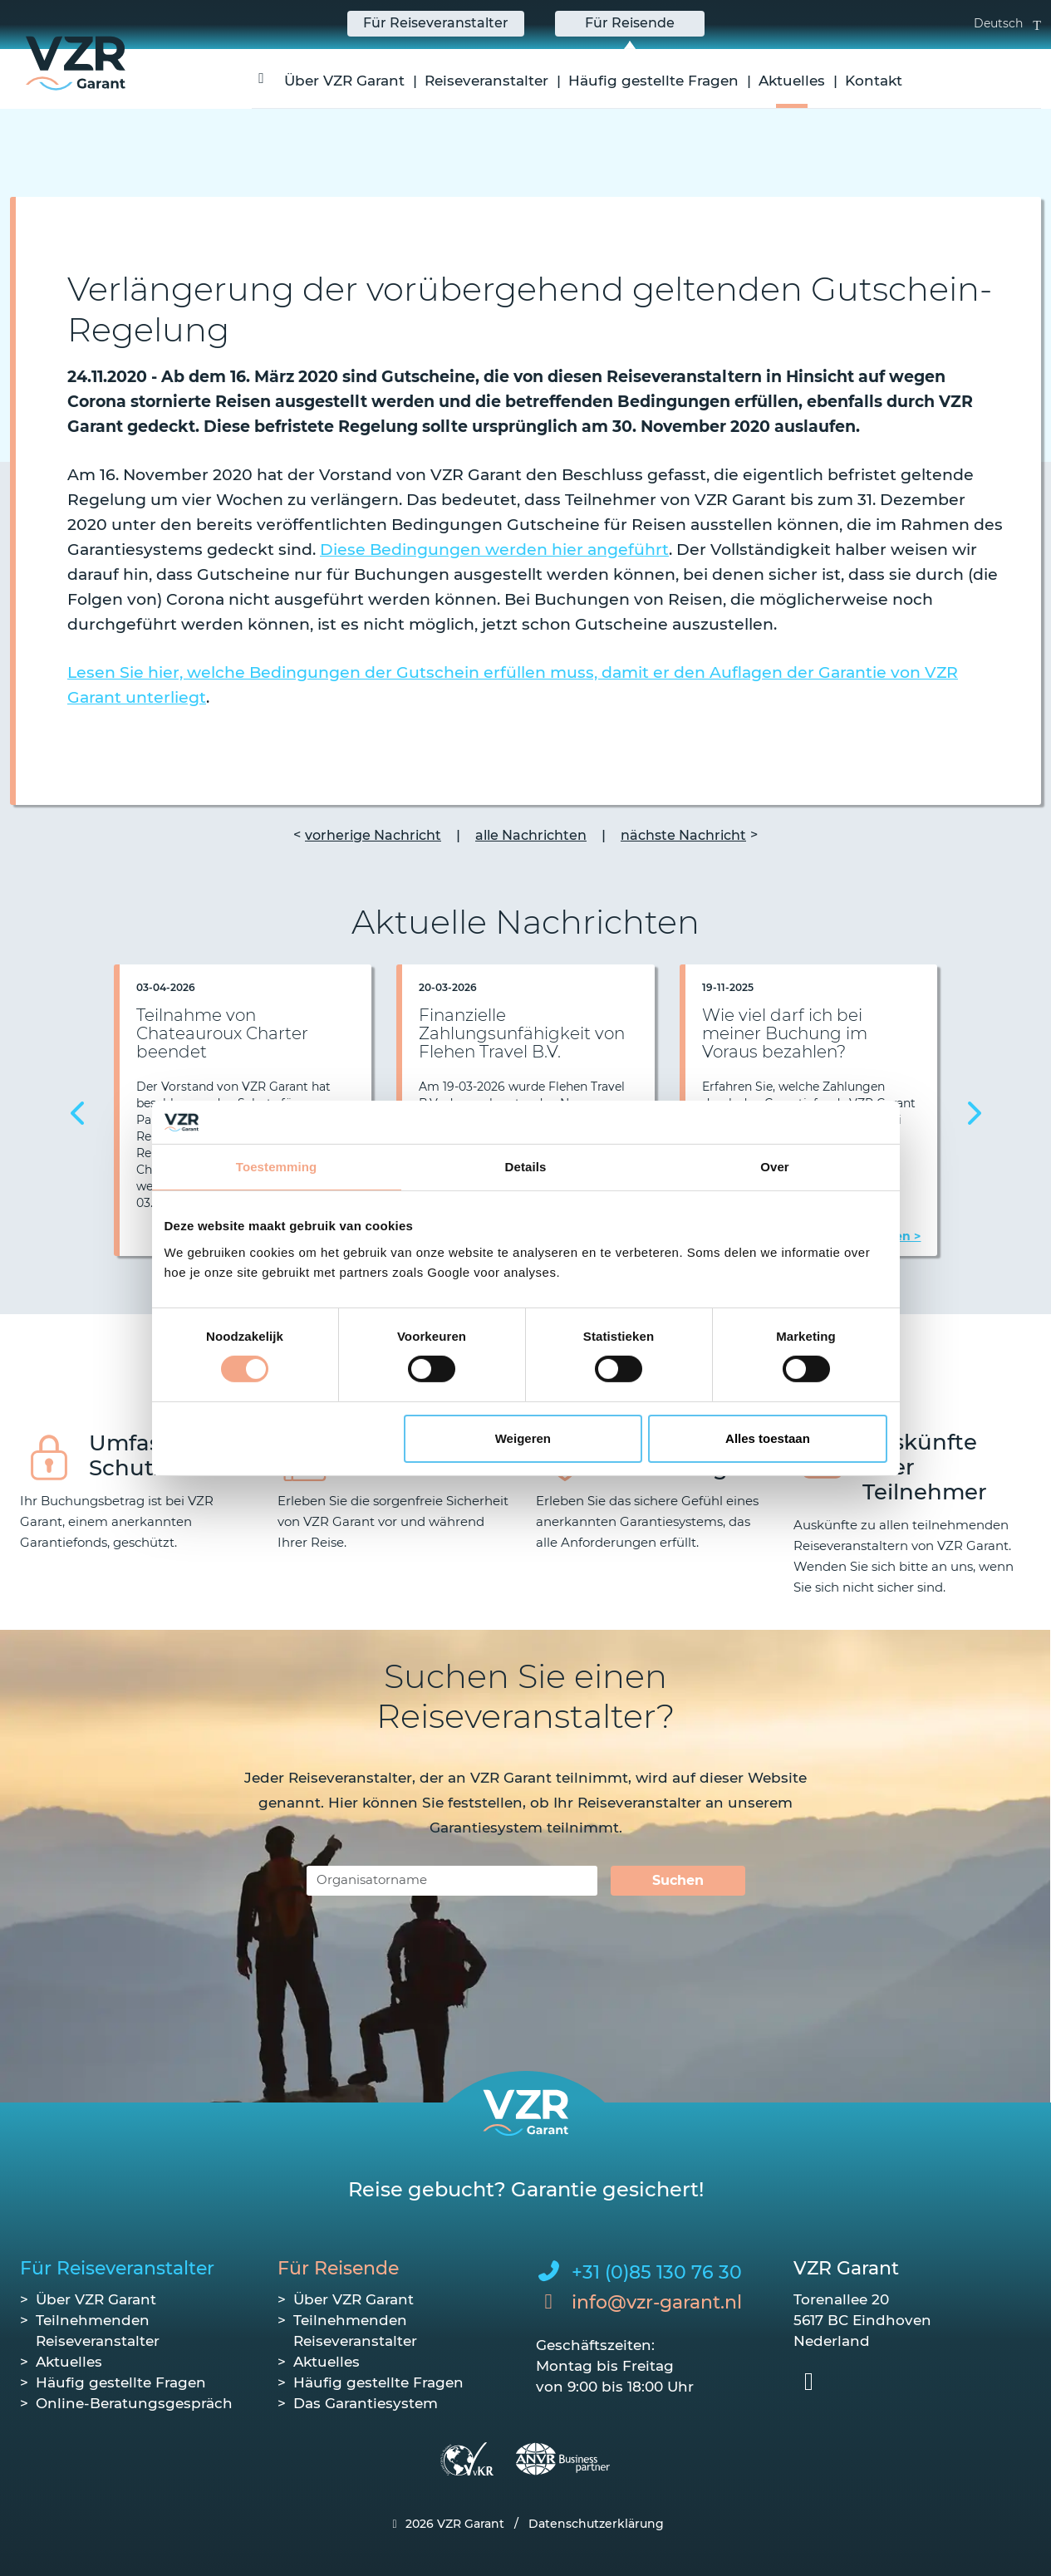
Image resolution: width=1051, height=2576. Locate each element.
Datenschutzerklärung (596, 2523)
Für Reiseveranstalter (117, 2268)
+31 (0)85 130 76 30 (657, 2272)
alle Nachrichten (531, 835)
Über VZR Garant (344, 80)
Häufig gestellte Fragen (653, 80)
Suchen (678, 1880)
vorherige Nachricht (373, 835)
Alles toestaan (767, 1438)
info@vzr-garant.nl (657, 2302)
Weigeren (523, 1438)
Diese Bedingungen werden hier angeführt (494, 549)
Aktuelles (792, 80)
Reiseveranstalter (486, 80)
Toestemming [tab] (276, 1167)
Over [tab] (774, 1167)
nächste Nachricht (683, 835)
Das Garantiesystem (365, 2403)
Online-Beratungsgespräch (134, 2403)
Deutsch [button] (1007, 23)
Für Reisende (338, 2268)
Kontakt (873, 80)
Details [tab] (526, 1167)
